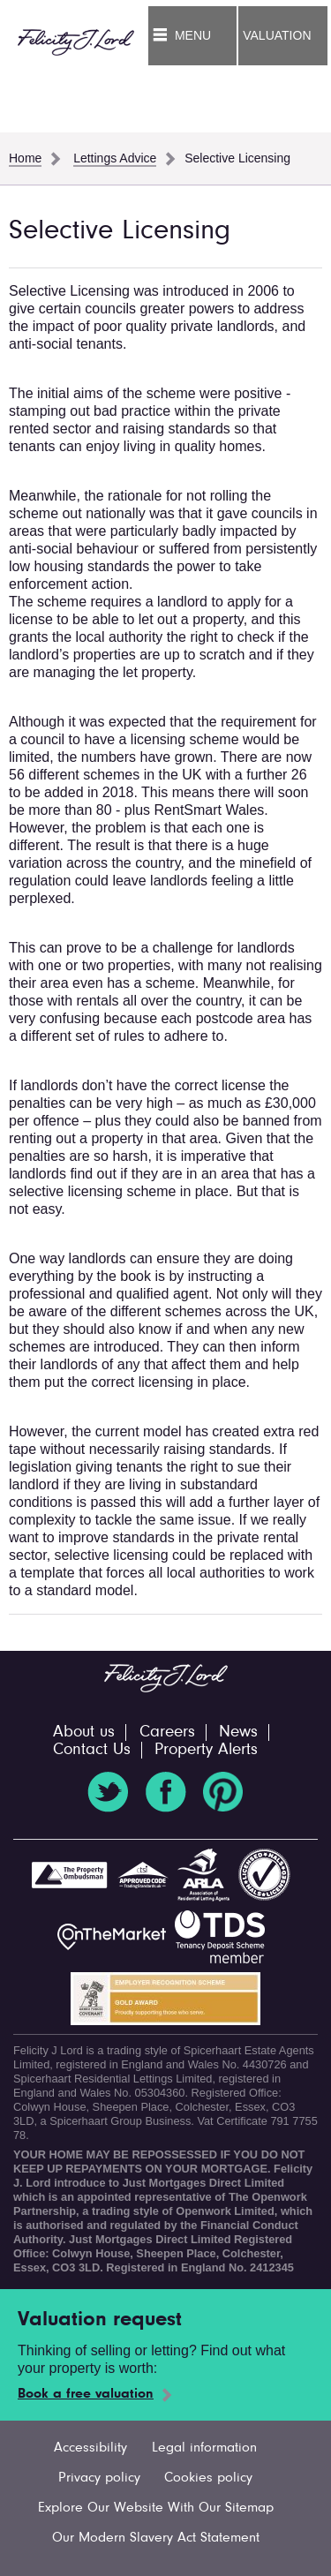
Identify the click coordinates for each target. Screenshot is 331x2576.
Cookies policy (208, 2478)
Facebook (166, 1792)
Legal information (204, 2448)
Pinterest (223, 1792)
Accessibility (90, 2448)
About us (84, 1732)
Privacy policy (99, 2478)
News (238, 1732)
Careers (167, 1732)
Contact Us (92, 1750)
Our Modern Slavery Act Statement (156, 2538)
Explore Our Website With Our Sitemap (156, 2508)
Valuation (277, 35)
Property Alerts (206, 1750)
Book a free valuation (86, 2394)
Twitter (107, 1792)
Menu (193, 35)
